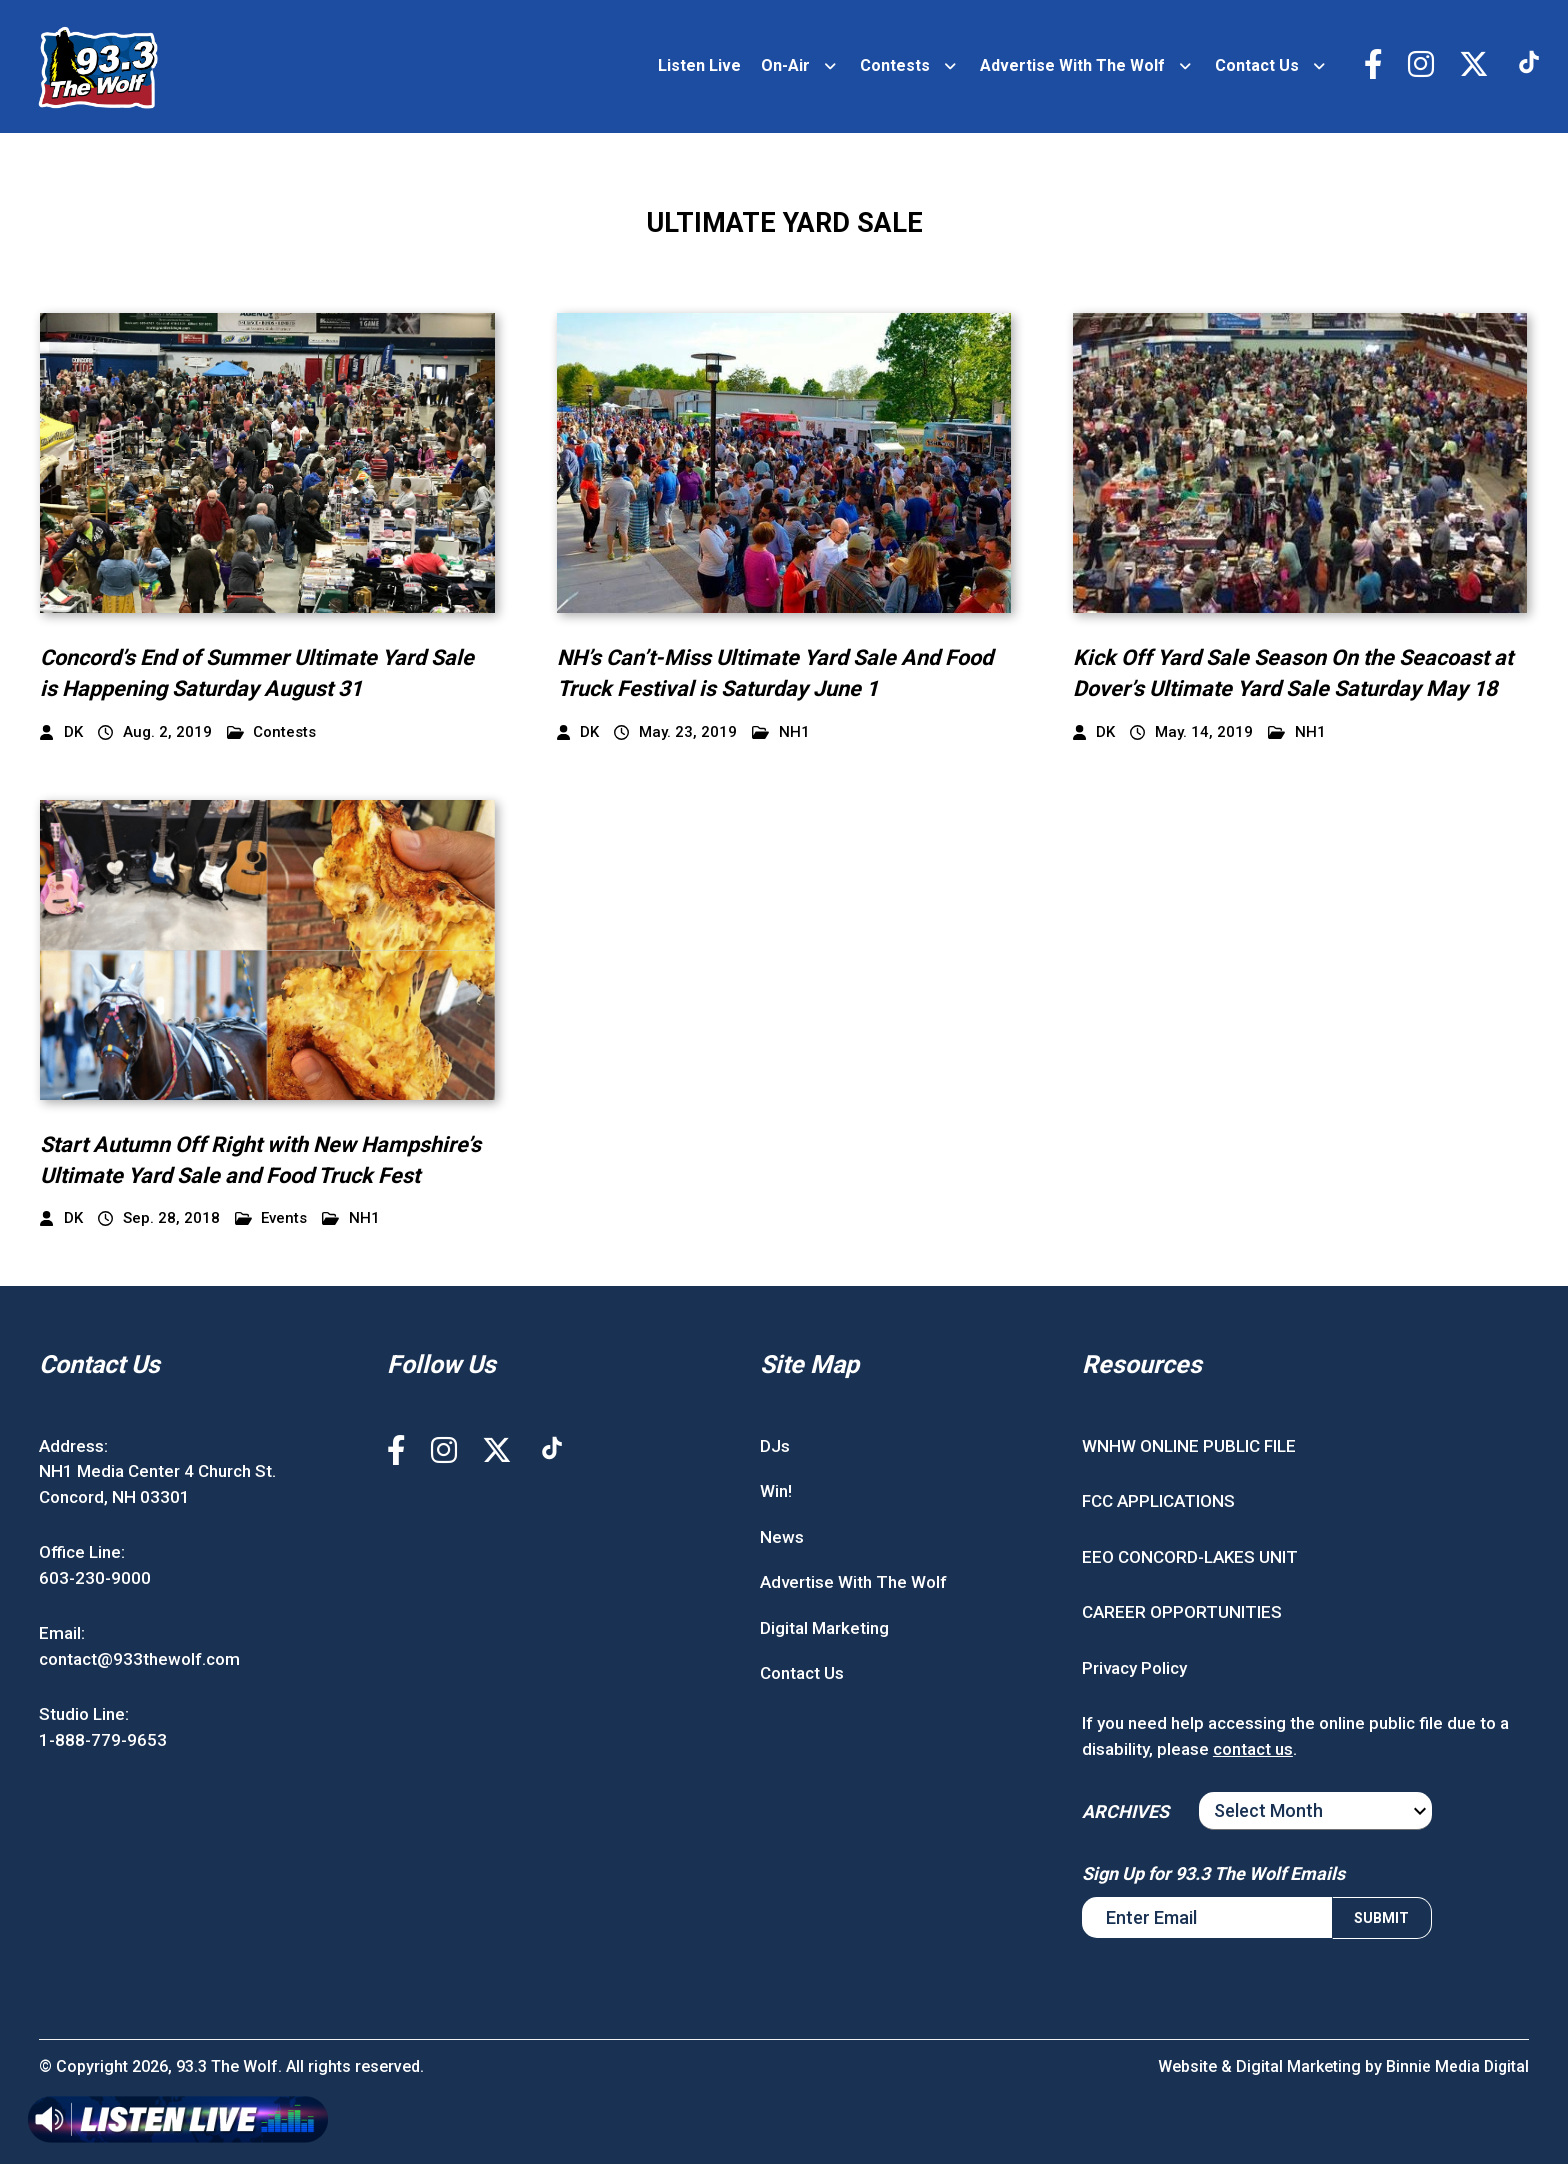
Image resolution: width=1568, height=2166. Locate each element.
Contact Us (1257, 66)
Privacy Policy (1134, 1669)
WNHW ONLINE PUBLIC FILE (1189, 1447)
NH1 (781, 733)
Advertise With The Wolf (1072, 66)
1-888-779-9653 (103, 1741)
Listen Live (699, 66)
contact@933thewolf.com (139, 1660)
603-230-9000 (95, 1579)
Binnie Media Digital (1456, 2068)
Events (271, 1220)
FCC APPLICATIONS (1158, 1503)
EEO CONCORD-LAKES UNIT (1190, 1558)
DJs (775, 1447)
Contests (895, 66)
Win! (776, 1493)
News (782, 1538)
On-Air (785, 66)
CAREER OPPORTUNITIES (1182, 1614)
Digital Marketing (824, 1629)
